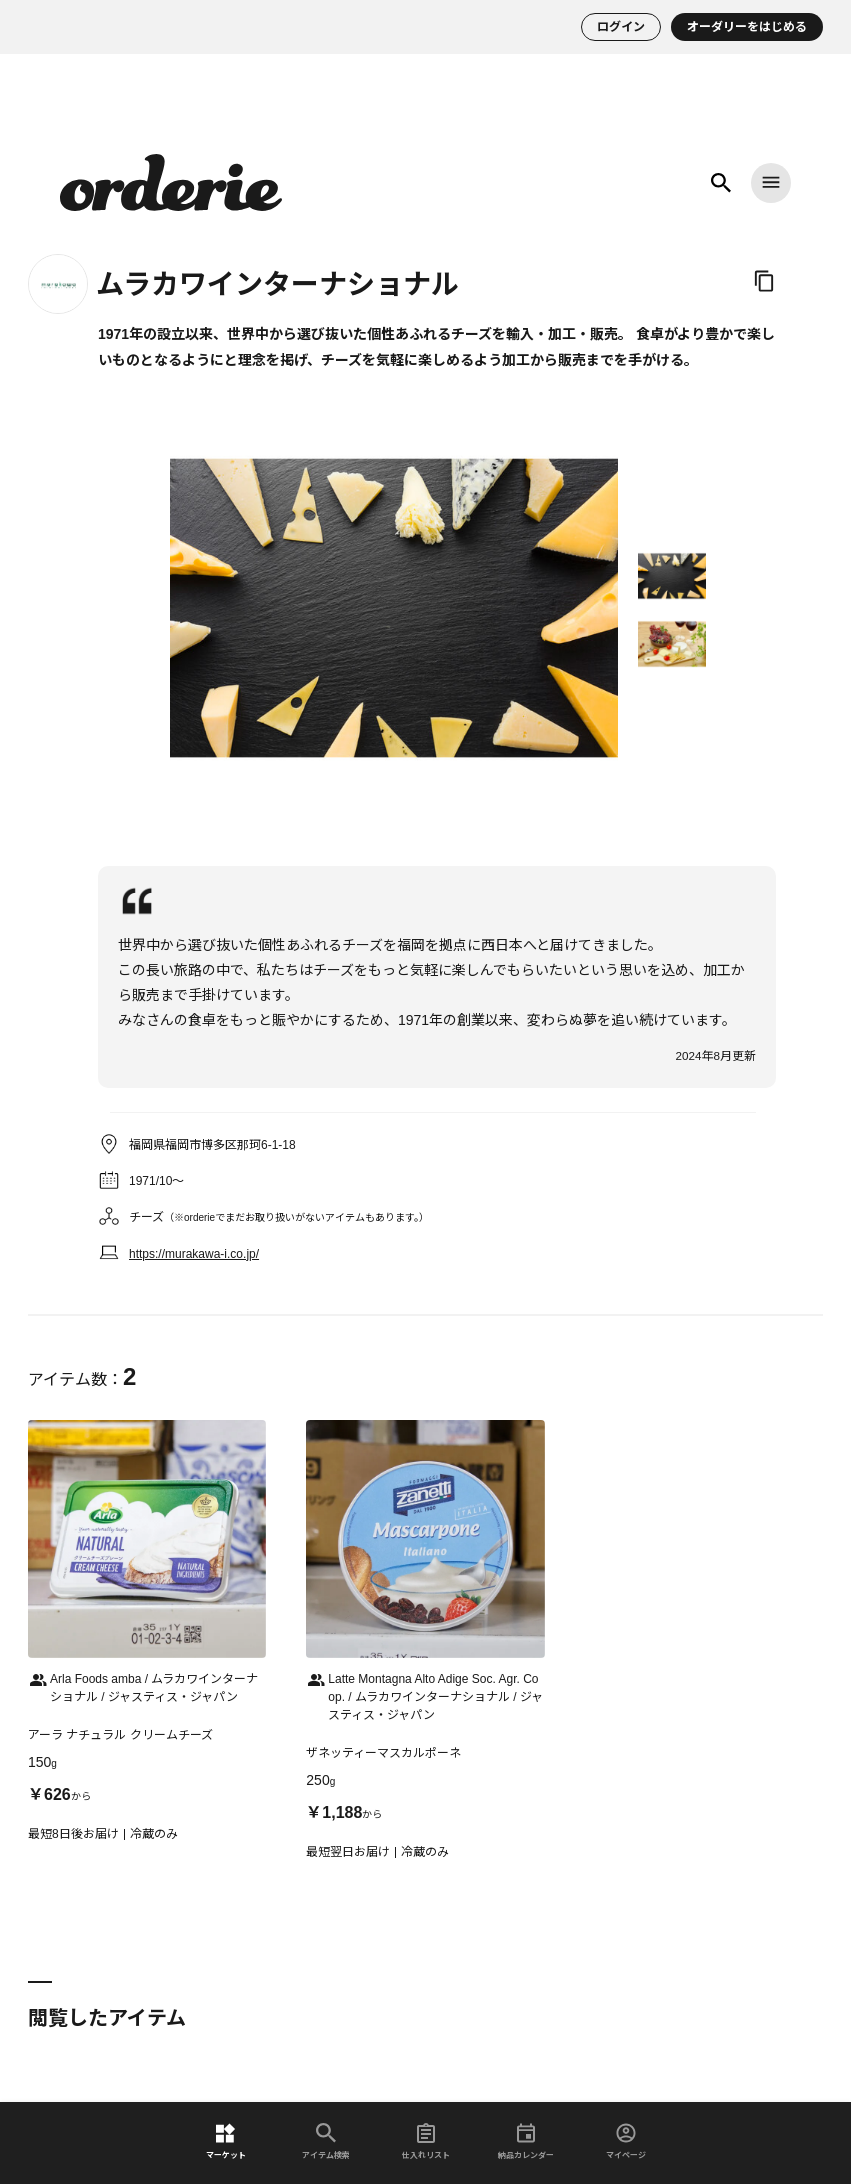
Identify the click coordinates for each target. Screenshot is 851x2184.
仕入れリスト (426, 2141)
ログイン (621, 27)
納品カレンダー (526, 2141)
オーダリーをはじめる (747, 27)
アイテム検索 (326, 2141)
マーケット (226, 2141)
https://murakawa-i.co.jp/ (194, 1254)
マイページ (626, 2141)
